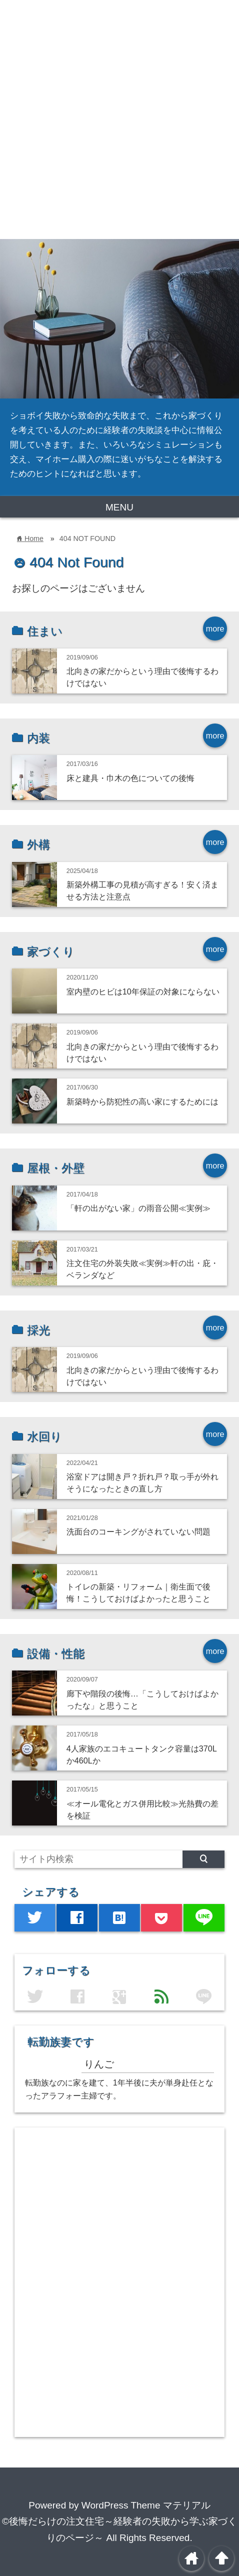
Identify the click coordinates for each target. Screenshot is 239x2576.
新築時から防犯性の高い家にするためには (142, 1101)
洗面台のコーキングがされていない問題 (138, 1531)
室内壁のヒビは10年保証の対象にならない (143, 991)
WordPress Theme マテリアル (146, 2505)
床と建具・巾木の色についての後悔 (130, 778)
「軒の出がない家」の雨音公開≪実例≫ (138, 1208)
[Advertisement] (119, 119)
